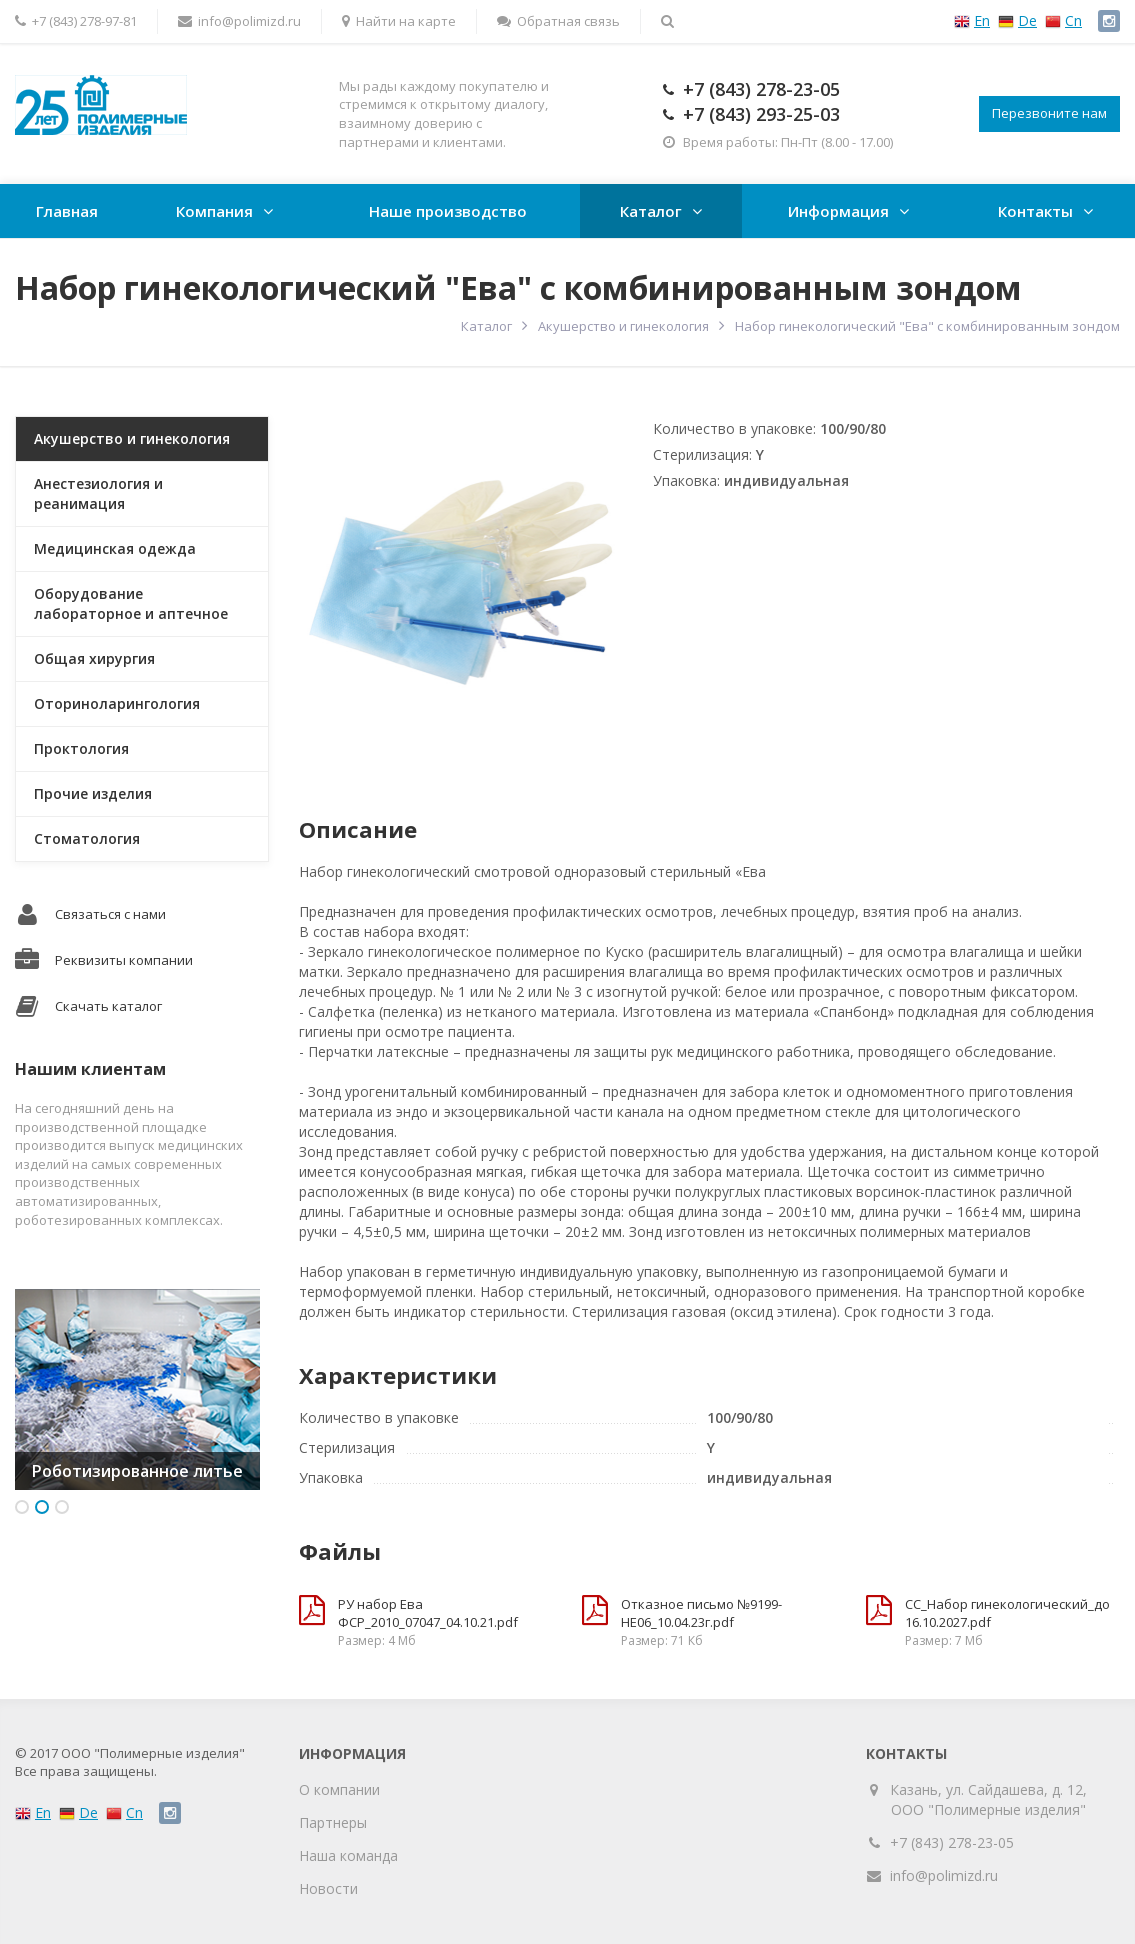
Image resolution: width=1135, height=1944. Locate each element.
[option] (137, 1389)
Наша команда (348, 1855)
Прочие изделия (93, 793)
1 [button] (22, 1507)
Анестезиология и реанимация (98, 493)
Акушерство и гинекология (623, 326)
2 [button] (42, 1507)
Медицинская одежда (115, 548)
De (1027, 20)
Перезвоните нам (1049, 113)
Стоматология (87, 838)
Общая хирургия (94, 658)
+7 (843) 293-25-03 (761, 114)
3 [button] (62, 1507)
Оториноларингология (117, 703)
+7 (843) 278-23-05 (761, 89)
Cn (1073, 20)
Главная (67, 211)
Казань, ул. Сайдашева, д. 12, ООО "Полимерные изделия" (989, 1799)
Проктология (81, 748)
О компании (339, 1789)
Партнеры (333, 1822)
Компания (214, 211)
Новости (328, 1888)
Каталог (651, 211)
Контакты (1035, 211)
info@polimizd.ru (944, 1875)
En (982, 20)
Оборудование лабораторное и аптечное (131, 603)
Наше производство (448, 211)
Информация (838, 211)
